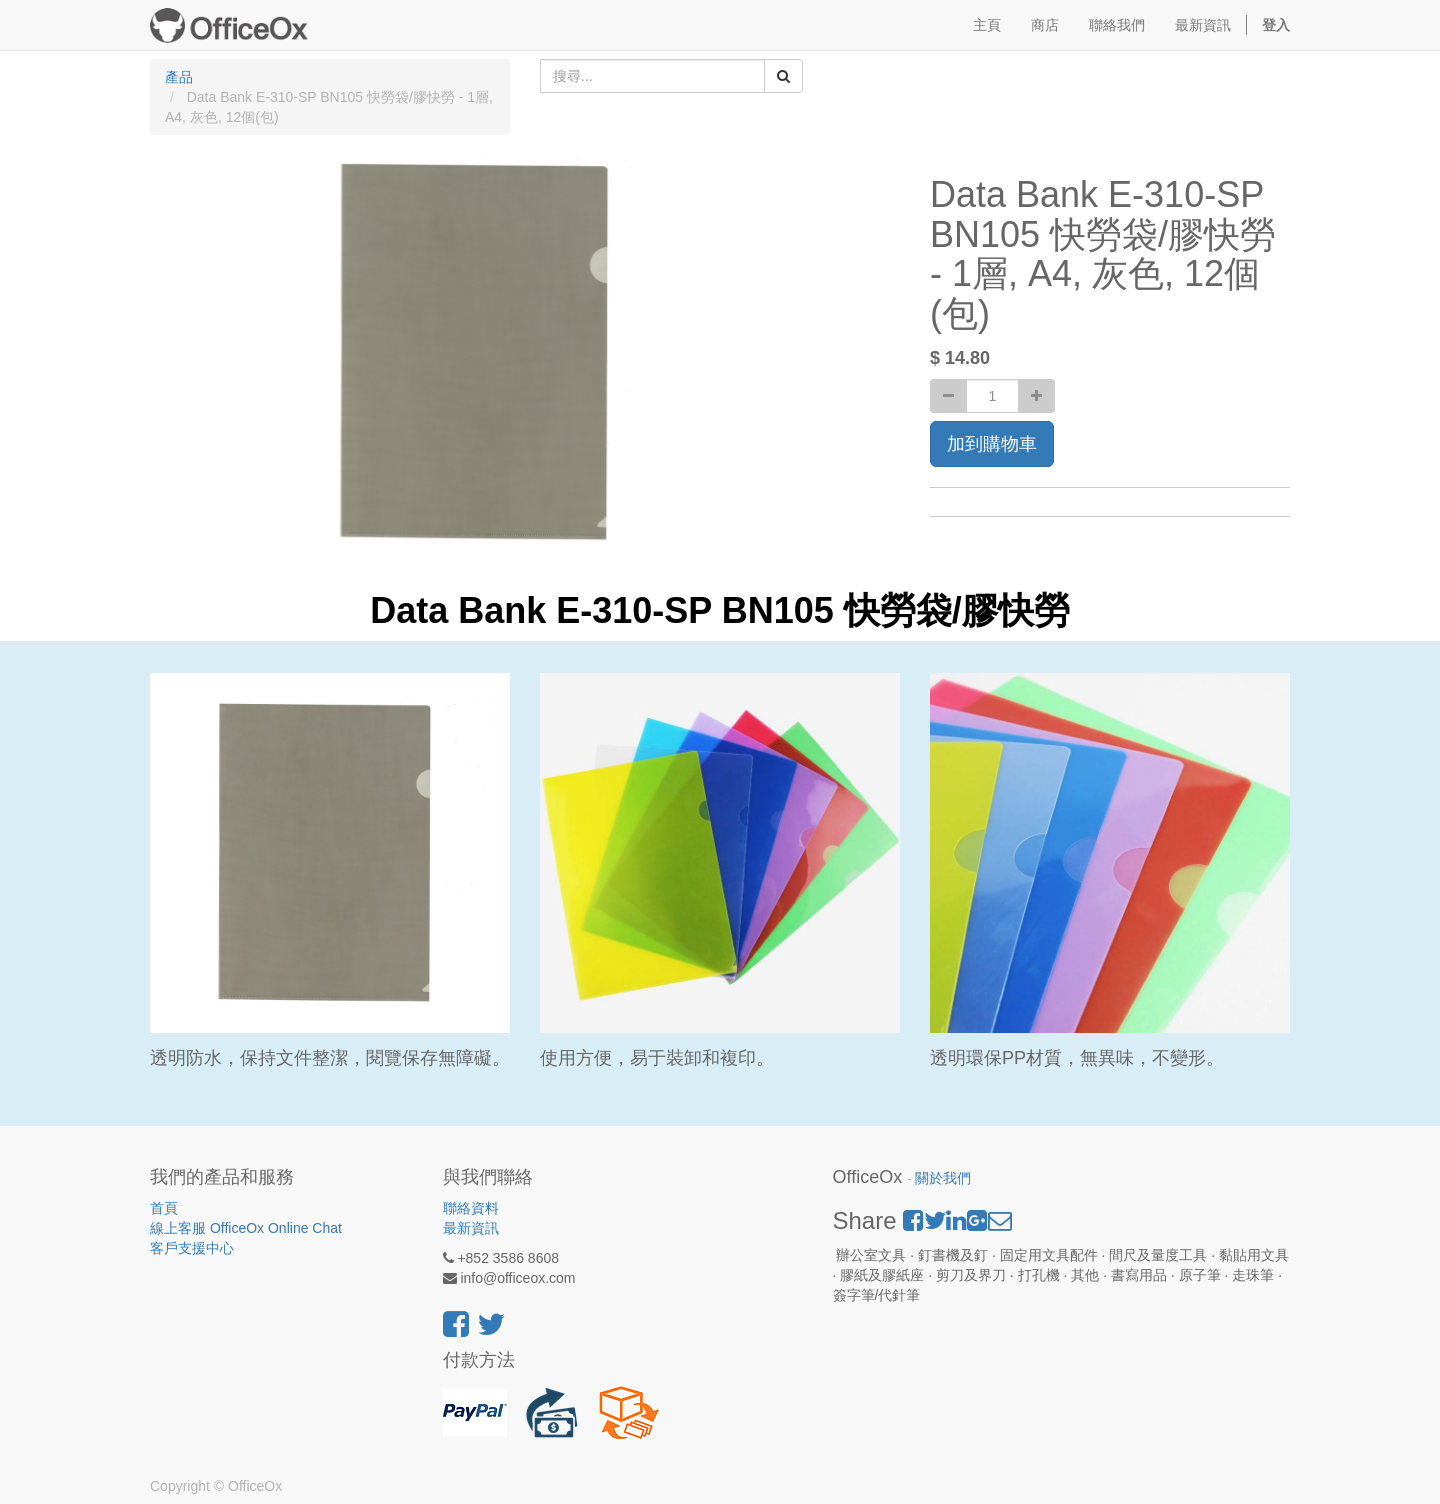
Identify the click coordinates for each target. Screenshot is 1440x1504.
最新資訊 (471, 1228)
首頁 (164, 1208)
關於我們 (943, 1178)
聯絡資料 (471, 1208)
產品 (179, 77)
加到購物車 (992, 444)
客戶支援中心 (192, 1248)
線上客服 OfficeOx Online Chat (246, 1228)
